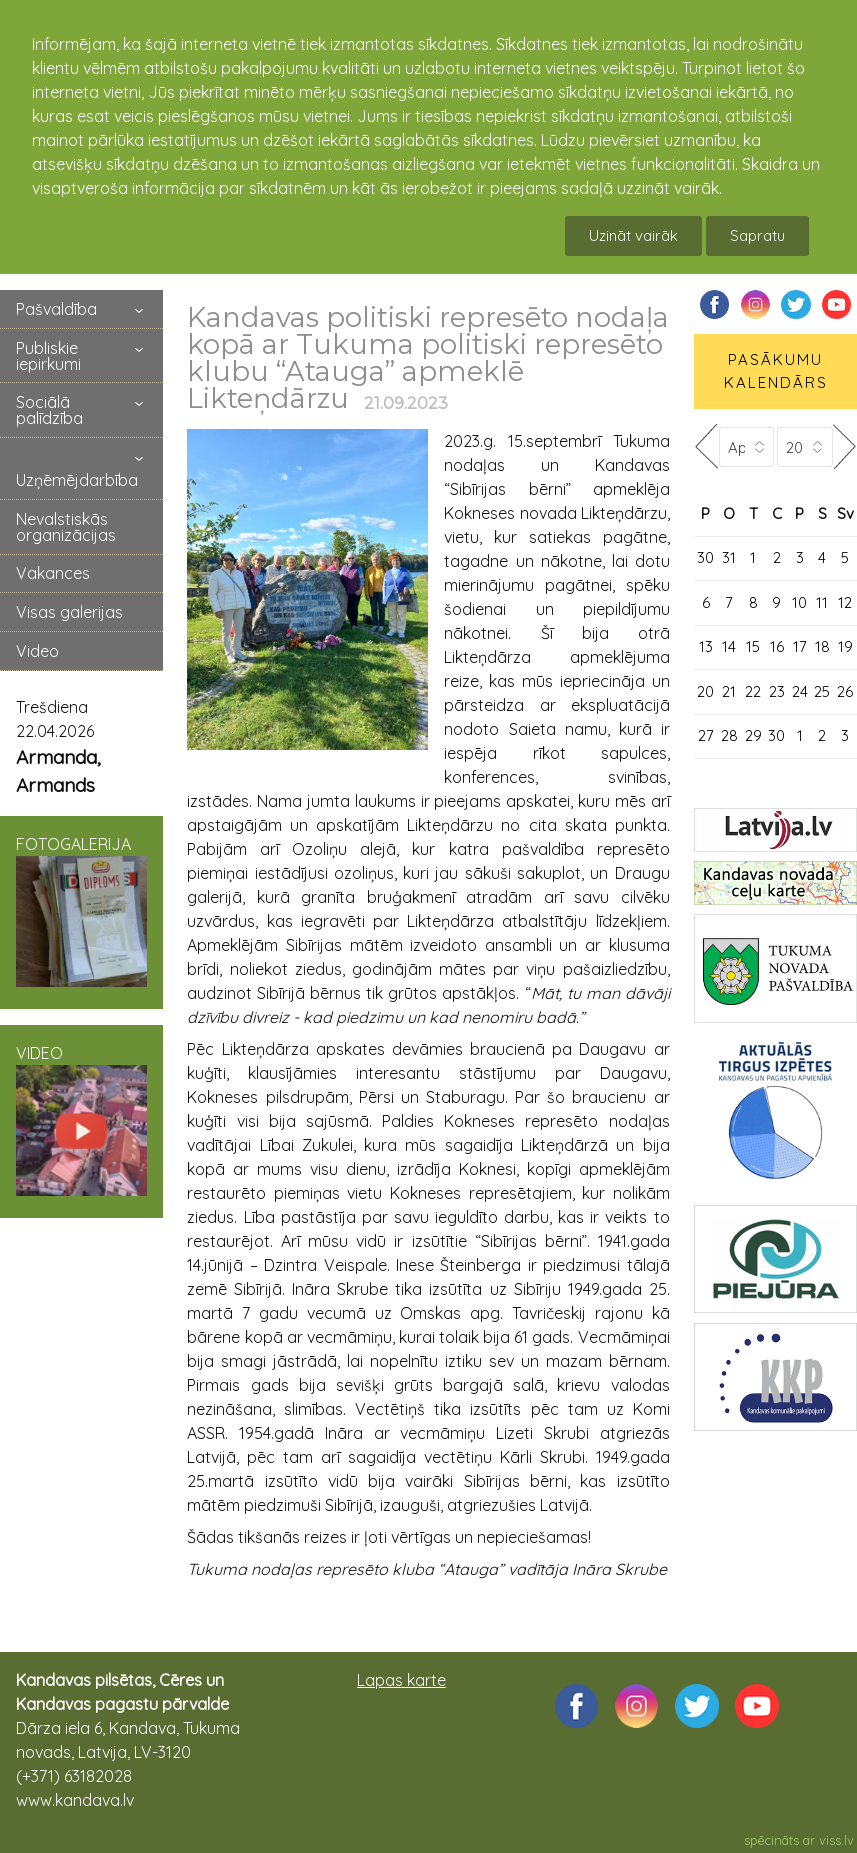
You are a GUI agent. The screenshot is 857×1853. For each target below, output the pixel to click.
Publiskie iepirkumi (48, 356)
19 (845, 646)
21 (729, 691)
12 (845, 602)
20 (705, 691)
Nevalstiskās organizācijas (66, 527)
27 (706, 735)
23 (777, 691)
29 (753, 735)
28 (729, 735)
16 (777, 646)
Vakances (53, 573)
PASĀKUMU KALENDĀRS (776, 371)
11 (822, 602)
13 (706, 646)
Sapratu (757, 235)
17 (800, 646)
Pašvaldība (56, 309)
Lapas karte (401, 1680)
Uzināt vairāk (633, 235)
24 (800, 691)
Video (37, 651)
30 (705, 557)
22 (753, 691)
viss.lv (836, 1840)
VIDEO (81, 1119)
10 (799, 602)
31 (729, 557)
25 (822, 691)
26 (845, 691)
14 (729, 646)
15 (753, 646)
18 (822, 646)
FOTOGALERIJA (81, 910)
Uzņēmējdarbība (77, 480)
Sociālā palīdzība (49, 410)
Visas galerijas (69, 612)
